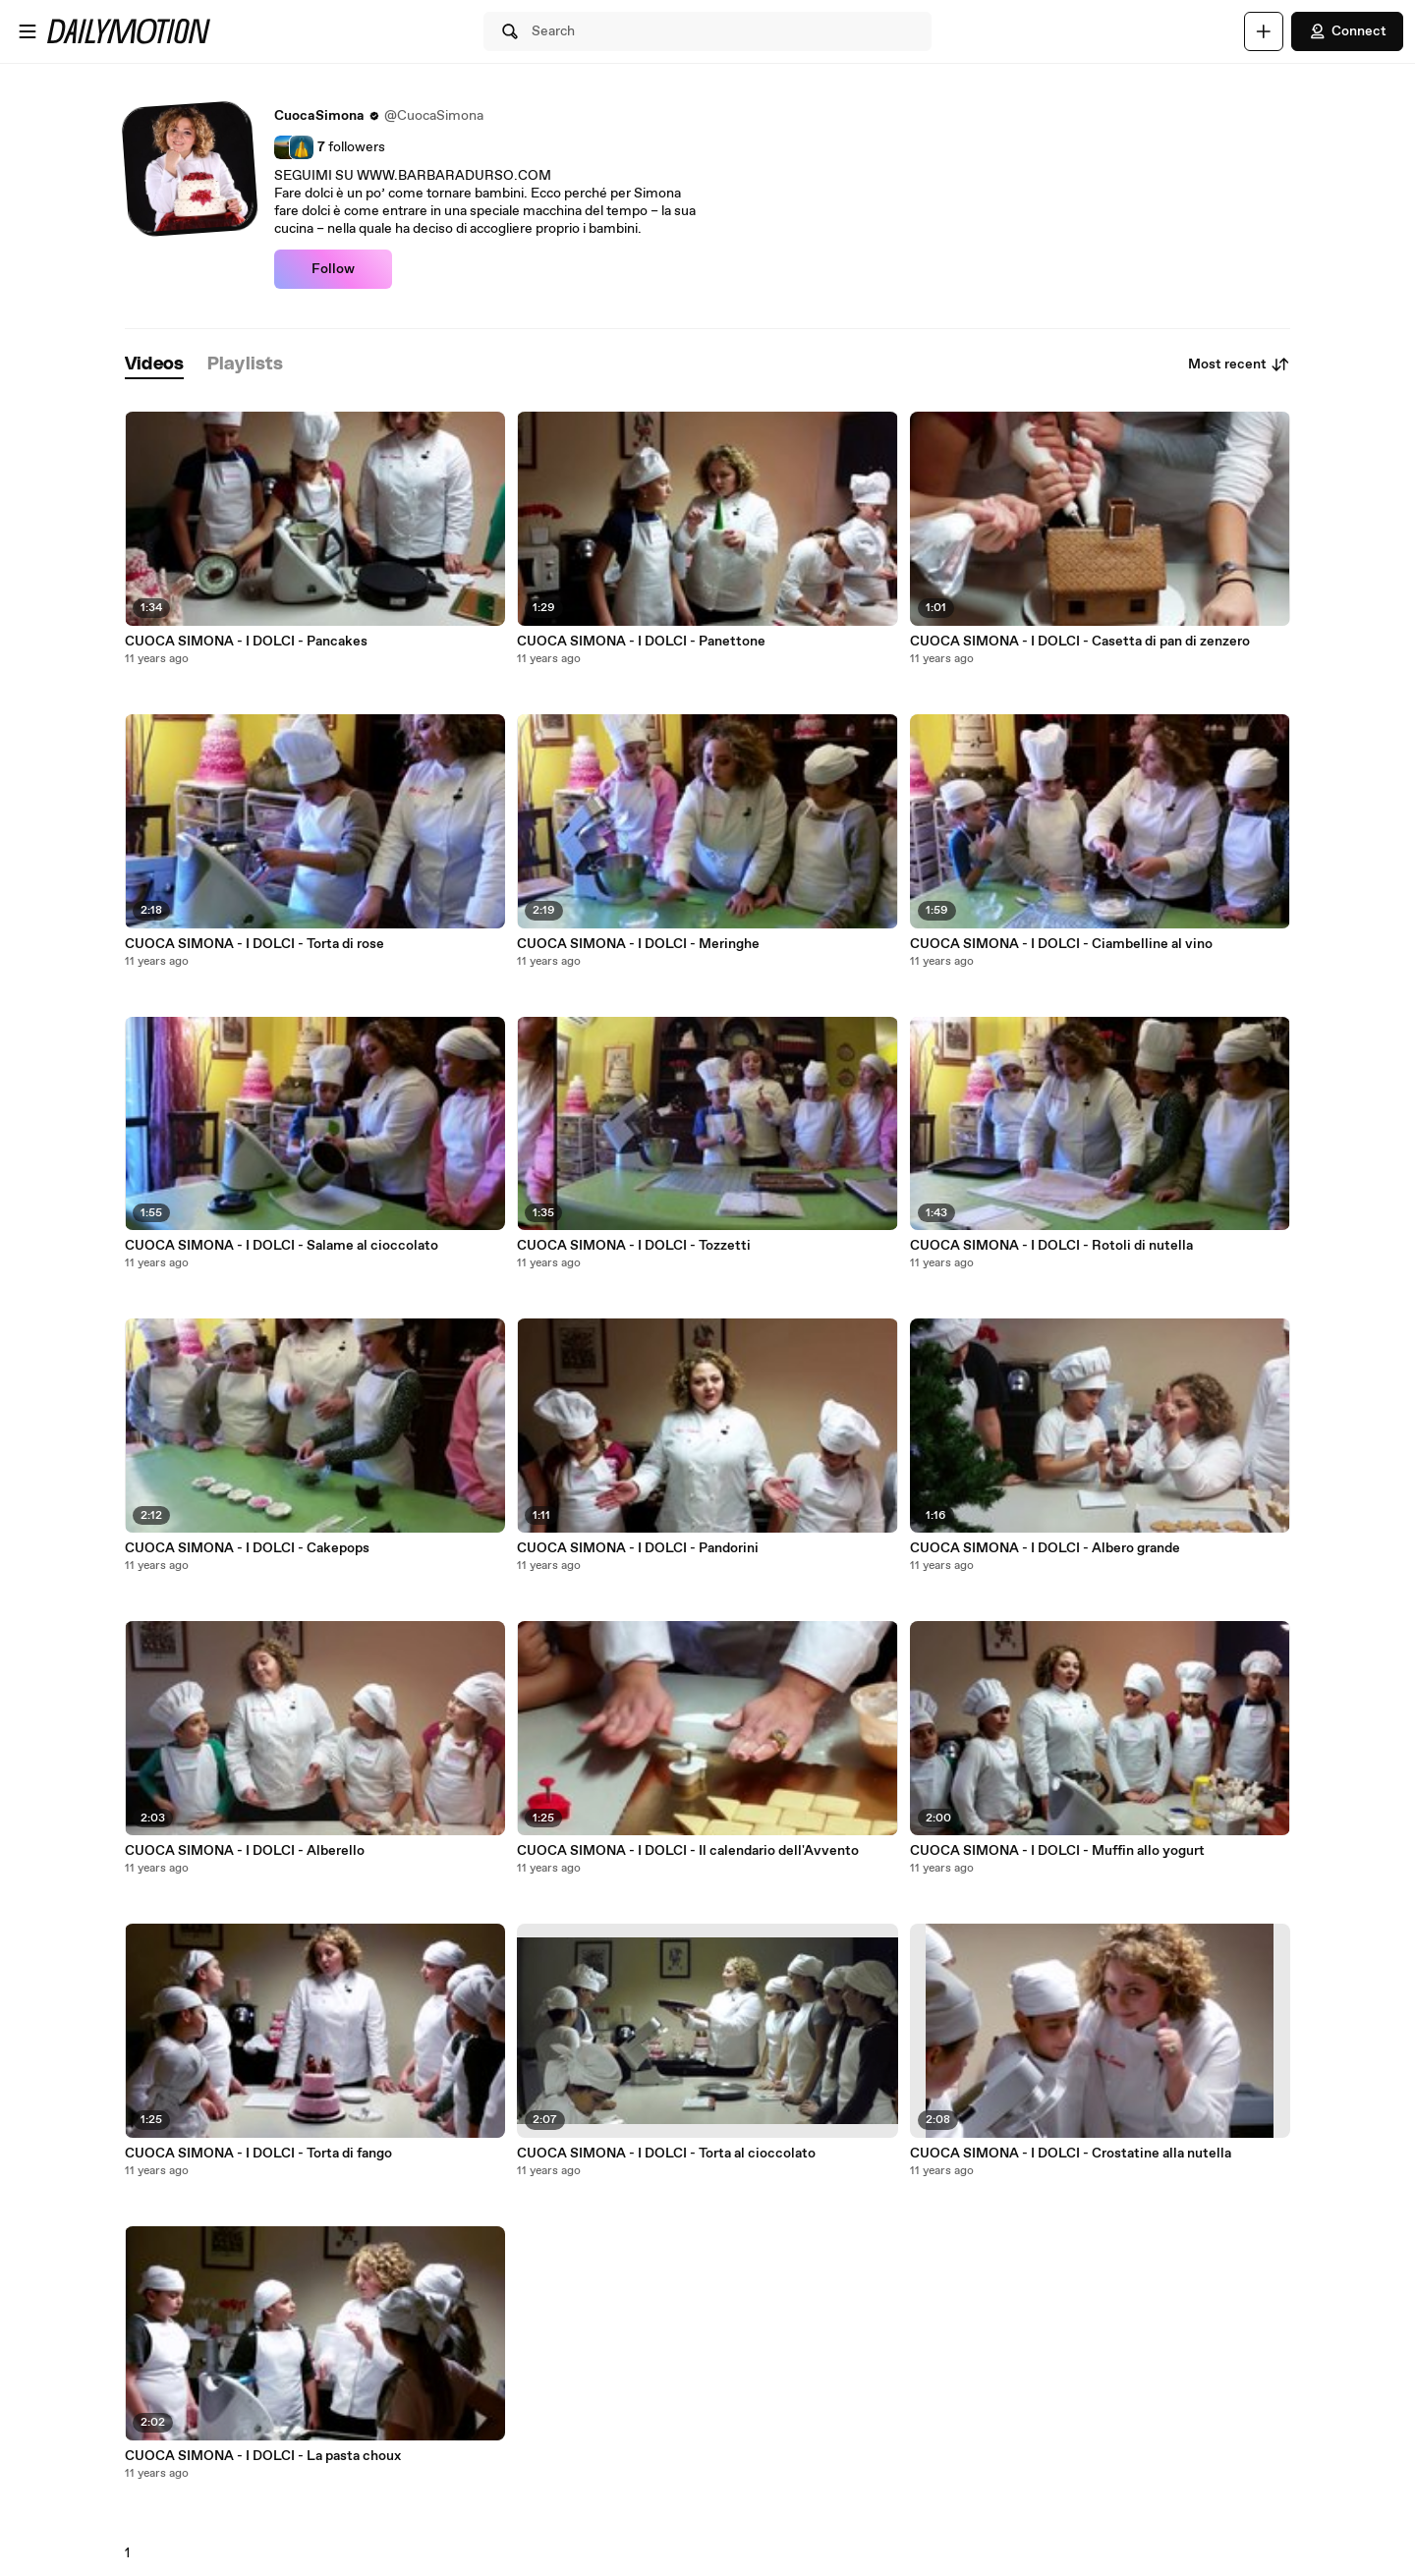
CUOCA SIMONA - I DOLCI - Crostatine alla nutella (1070, 2153)
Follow (333, 269)
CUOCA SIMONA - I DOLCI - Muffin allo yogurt (1057, 1851)
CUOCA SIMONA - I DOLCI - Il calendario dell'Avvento (688, 1851)
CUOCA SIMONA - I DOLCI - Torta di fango (258, 2153)
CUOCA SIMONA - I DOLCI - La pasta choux (263, 2456)
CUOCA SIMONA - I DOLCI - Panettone (641, 641)
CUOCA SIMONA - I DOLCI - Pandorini (638, 1548)
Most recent (1239, 364)
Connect (1347, 31)
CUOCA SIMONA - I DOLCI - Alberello (245, 1851)
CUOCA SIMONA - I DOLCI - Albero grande (1045, 1548)
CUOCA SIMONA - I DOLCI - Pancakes (246, 641)
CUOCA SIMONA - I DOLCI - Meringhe (638, 944)
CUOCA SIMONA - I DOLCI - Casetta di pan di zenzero (1080, 641)
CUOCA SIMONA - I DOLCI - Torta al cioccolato (666, 2153)
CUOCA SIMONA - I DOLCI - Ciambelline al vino (1061, 944)
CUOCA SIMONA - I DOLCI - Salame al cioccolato (281, 1246)
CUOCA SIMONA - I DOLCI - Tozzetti (634, 1246)
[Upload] (1263, 31)
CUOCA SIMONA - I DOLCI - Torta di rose (254, 944)
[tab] (154, 365)
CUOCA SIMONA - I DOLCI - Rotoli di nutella (1051, 1246)
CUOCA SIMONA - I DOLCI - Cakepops (247, 1548)
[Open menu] (27, 31)
